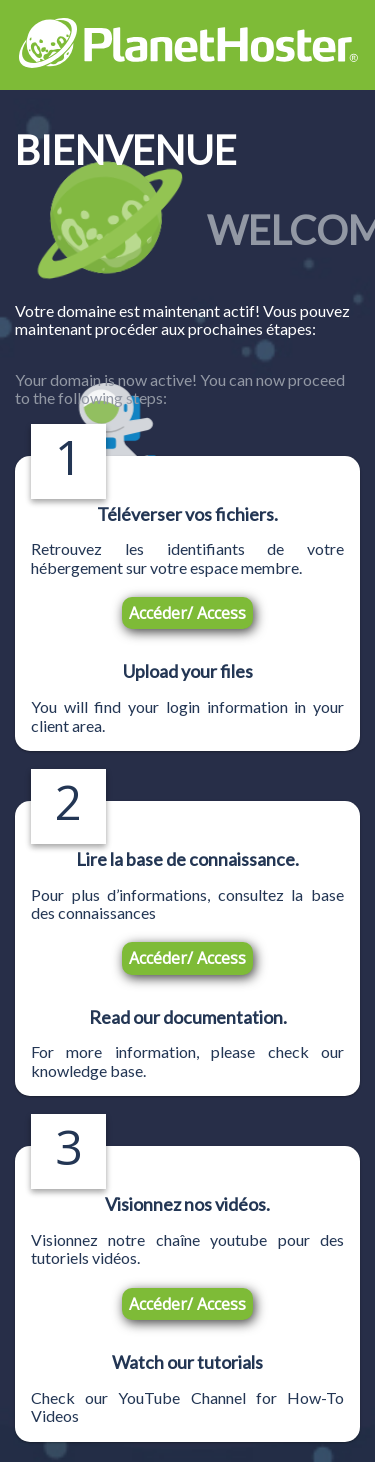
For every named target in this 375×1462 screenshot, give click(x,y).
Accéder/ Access (187, 613)
